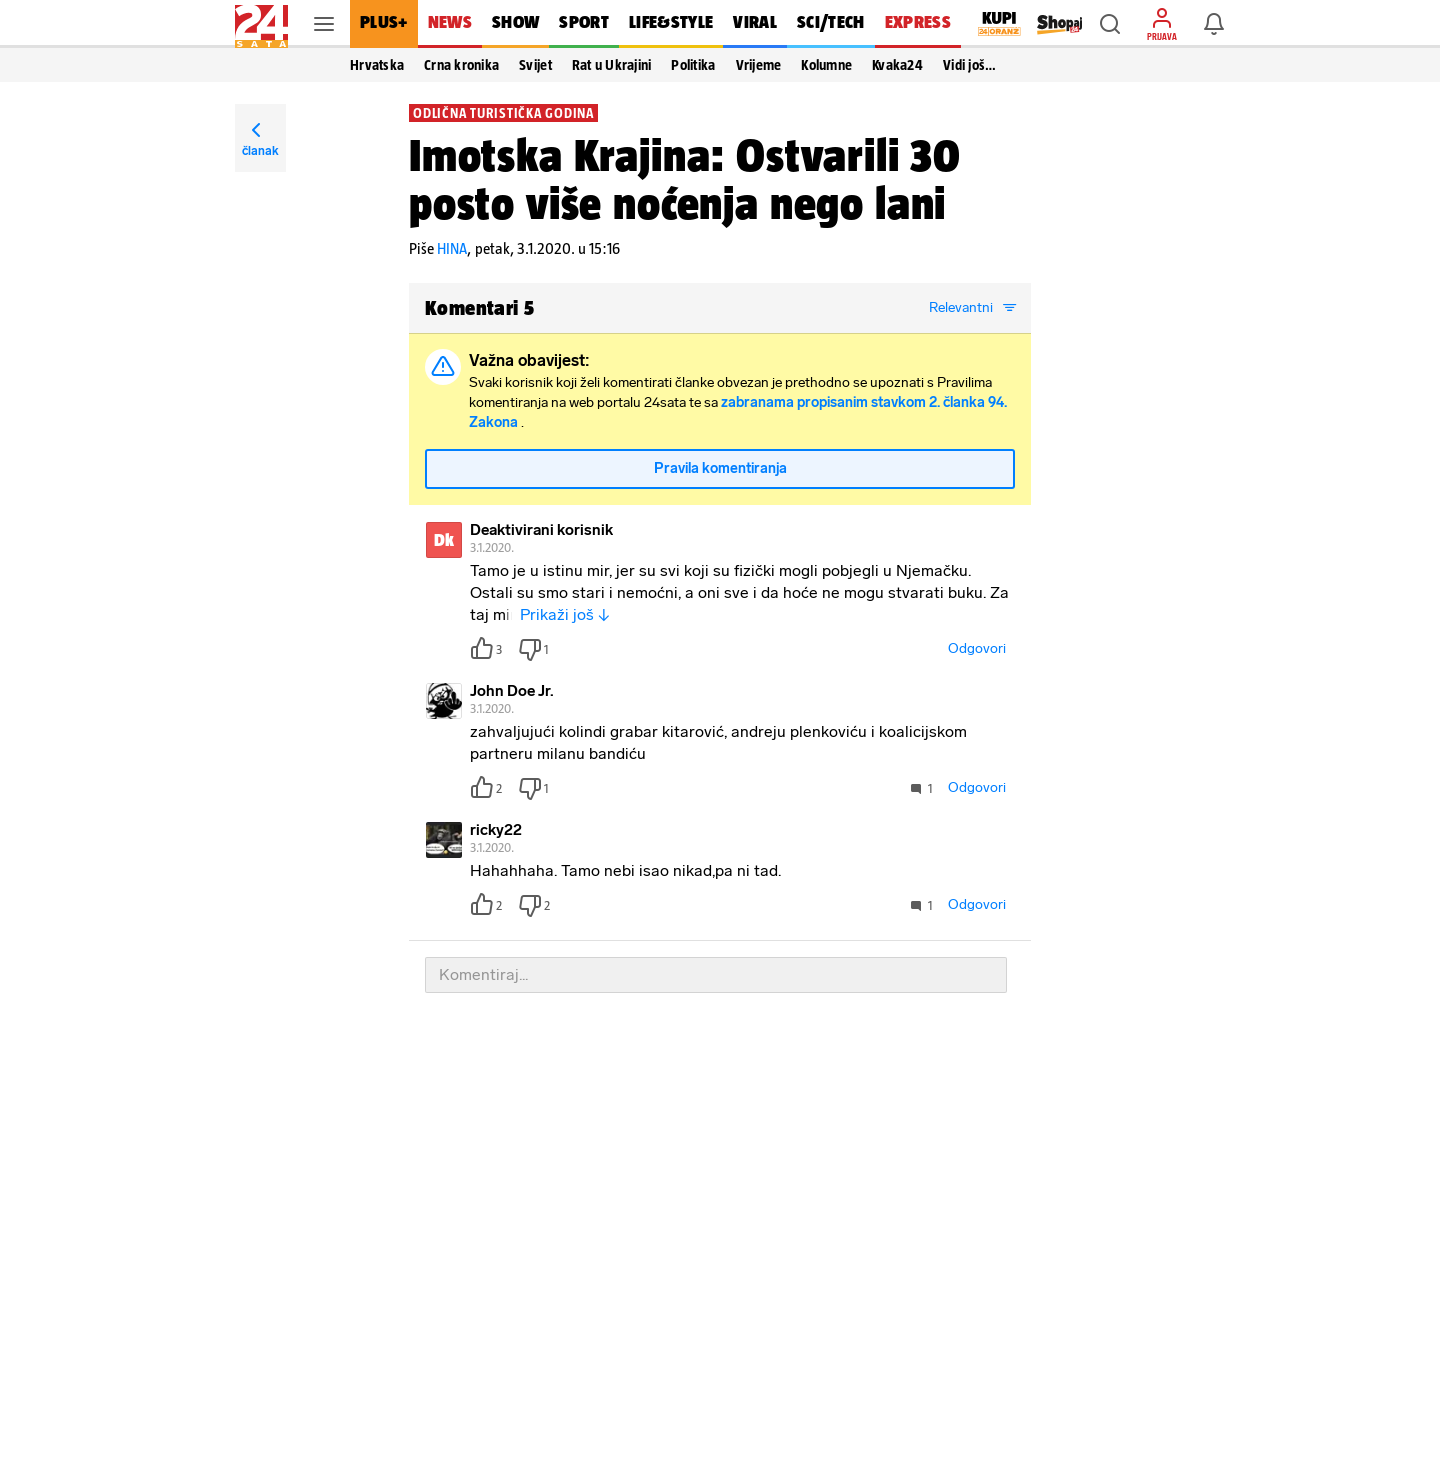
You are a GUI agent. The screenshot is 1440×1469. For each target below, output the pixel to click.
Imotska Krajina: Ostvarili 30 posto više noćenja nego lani (685, 179)
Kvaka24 (897, 65)
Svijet (535, 65)
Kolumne (826, 65)
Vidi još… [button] (969, 65)
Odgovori (977, 648)
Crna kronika (461, 65)
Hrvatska (377, 65)
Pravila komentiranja (720, 468)
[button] (1110, 24)
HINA (452, 248)
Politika (693, 65)
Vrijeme (759, 65)
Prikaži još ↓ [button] (565, 614)
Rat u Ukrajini (612, 65)
